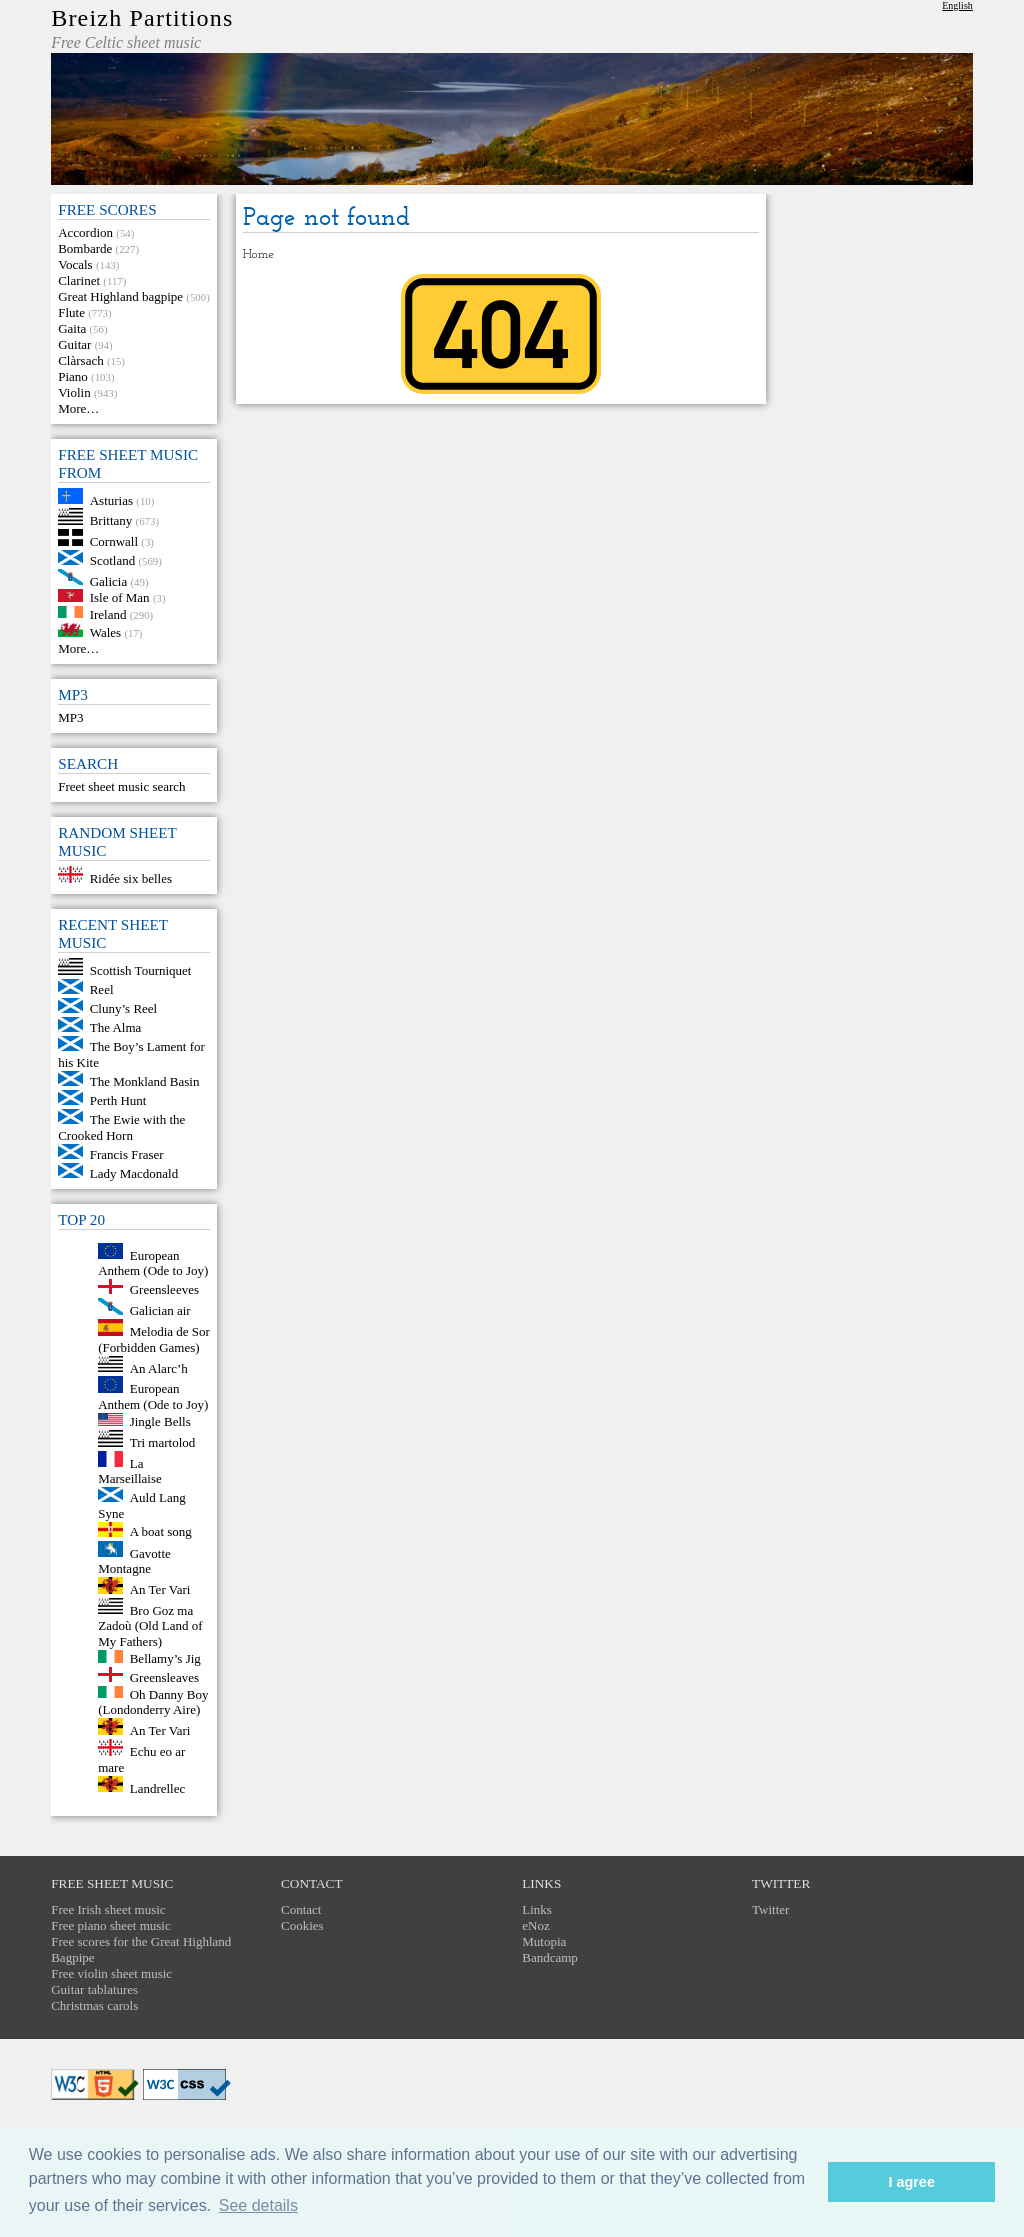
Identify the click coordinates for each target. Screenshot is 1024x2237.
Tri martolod (163, 1442)
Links (537, 1909)
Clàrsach (80, 360)
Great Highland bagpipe (120, 296)
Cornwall (114, 541)
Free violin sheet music (111, 1973)
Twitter (770, 1909)
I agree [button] (911, 2182)
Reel (102, 989)
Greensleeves (164, 1289)
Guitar (74, 344)
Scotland (113, 560)
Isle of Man (120, 597)
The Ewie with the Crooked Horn (121, 1127)
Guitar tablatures (94, 1989)
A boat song (161, 1532)
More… (78, 408)
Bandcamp (550, 1957)
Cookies (302, 1925)
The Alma (116, 1027)
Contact (301, 1909)
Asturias (111, 499)
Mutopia (544, 1941)
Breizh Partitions (142, 18)
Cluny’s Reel (124, 1008)
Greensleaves (164, 1677)
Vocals (75, 264)
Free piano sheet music (111, 1925)
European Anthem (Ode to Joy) (153, 1262)
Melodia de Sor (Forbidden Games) (154, 1339)
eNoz (535, 1925)
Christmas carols (94, 2005)
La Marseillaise (130, 1470)
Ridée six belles (131, 878)
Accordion (85, 232)
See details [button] (258, 2205)
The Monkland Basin (145, 1081)
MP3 (70, 717)
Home (258, 254)
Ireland (108, 613)
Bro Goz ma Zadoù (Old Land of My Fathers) (150, 1625)
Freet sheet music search (121, 786)
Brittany (111, 520)
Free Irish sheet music (108, 1909)
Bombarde (85, 248)
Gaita (72, 328)
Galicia (109, 580)
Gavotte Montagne (134, 1560)
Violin (74, 392)
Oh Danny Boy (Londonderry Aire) (153, 1701)
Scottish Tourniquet (141, 970)
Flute (71, 312)
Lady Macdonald (134, 1173)
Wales (105, 632)
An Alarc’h (159, 1367)
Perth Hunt (118, 1100)
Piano (73, 376)
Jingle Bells (160, 1421)
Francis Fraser (127, 1154)
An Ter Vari (160, 1589)
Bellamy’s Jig (165, 1658)
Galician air (160, 1310)
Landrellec (158, 1787)
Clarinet (79, 280)
